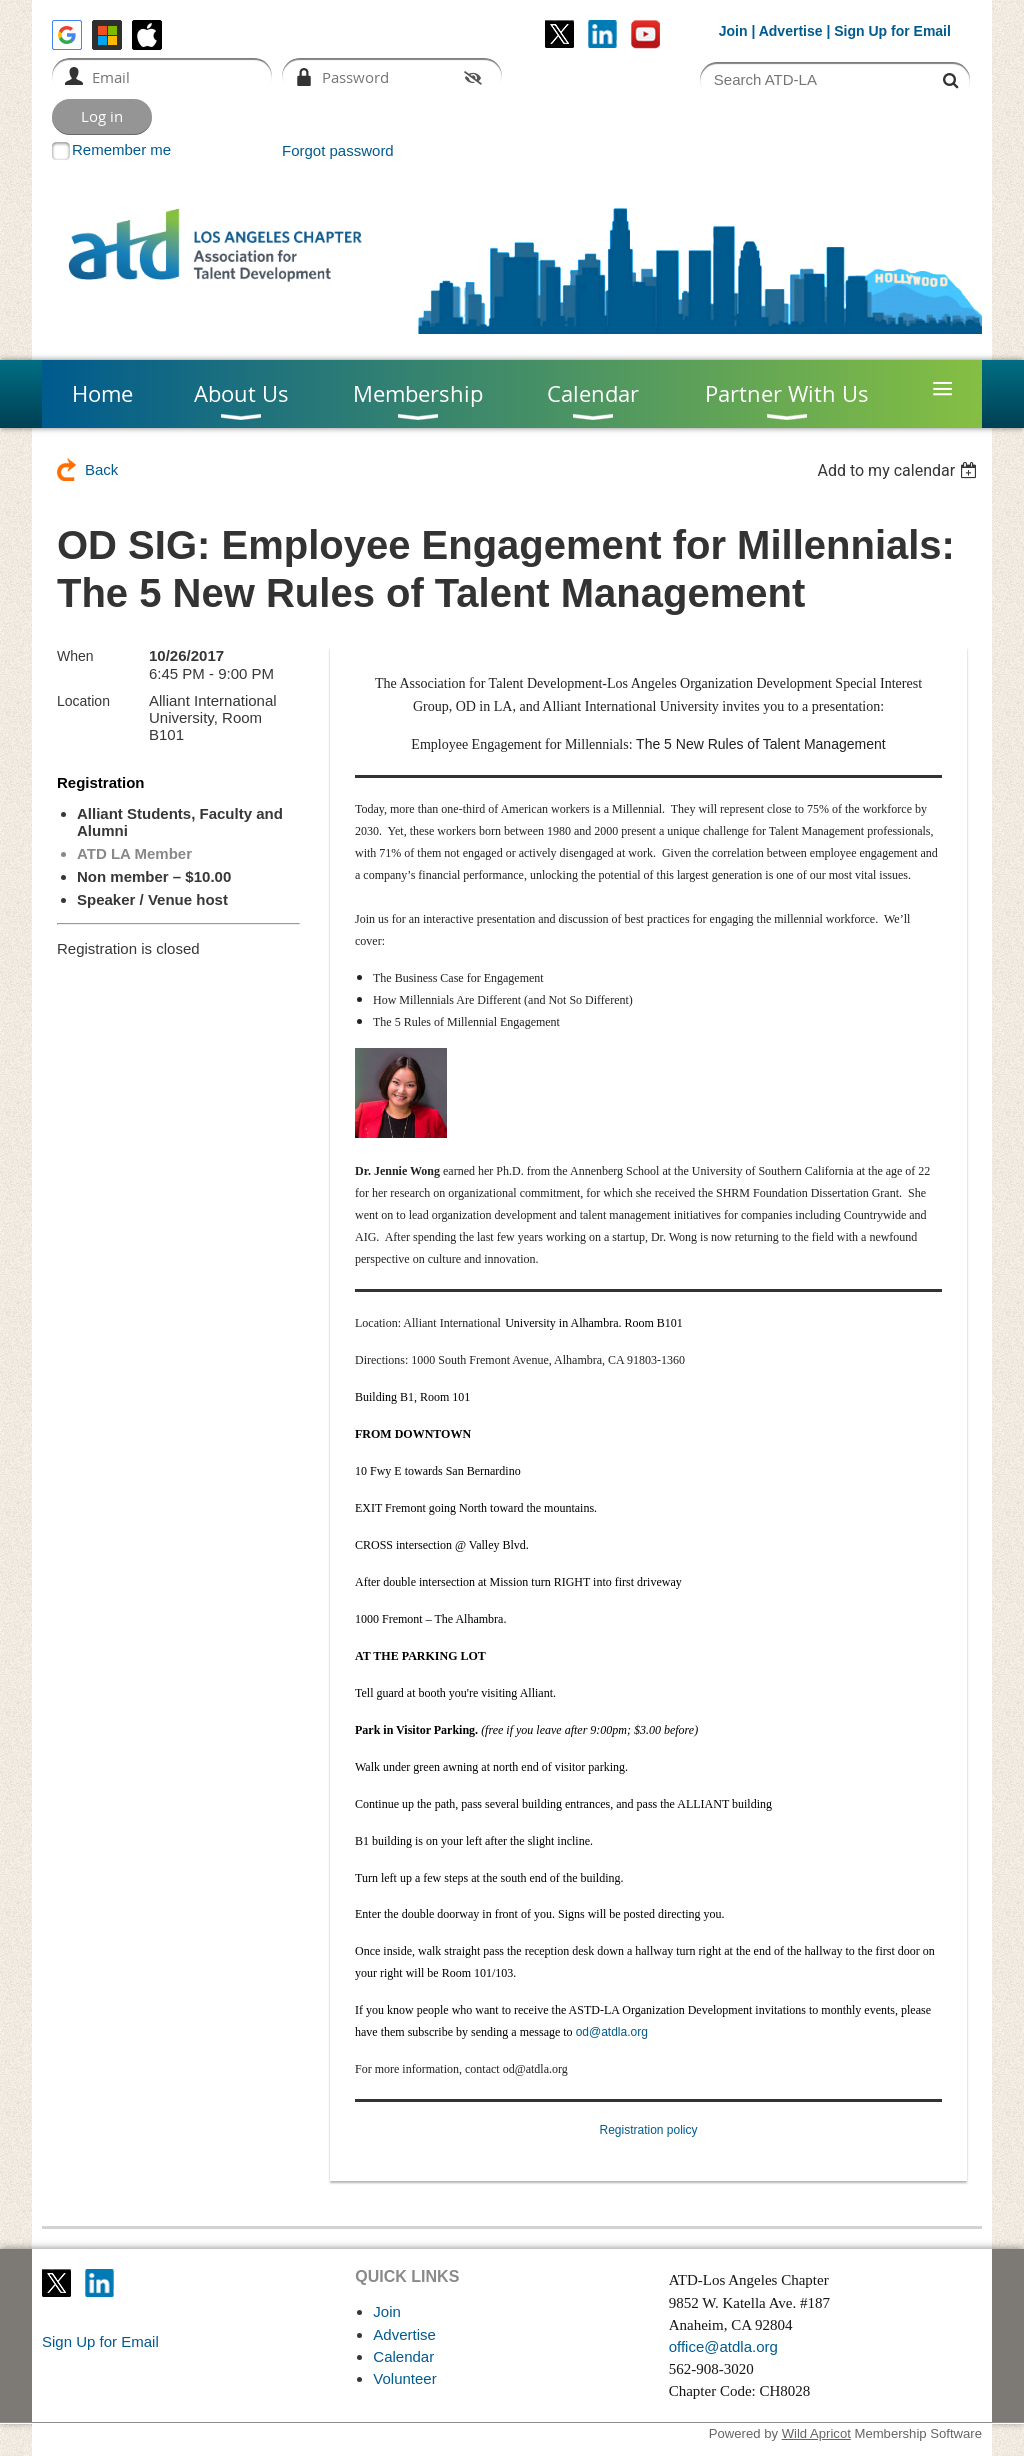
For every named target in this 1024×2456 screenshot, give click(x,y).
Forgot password (338, 150)
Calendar (403, 2356)
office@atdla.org (723, 2346)
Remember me (121, 149)
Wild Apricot (816, 2433)
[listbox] (899, 470)
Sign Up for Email (100, 2341)
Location (83, 701)
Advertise (791, 31)
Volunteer (404, 2378)
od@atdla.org (612, 2032)
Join (733, 31)
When (75, 656)
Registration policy (648, 2130)
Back (101, 469)
